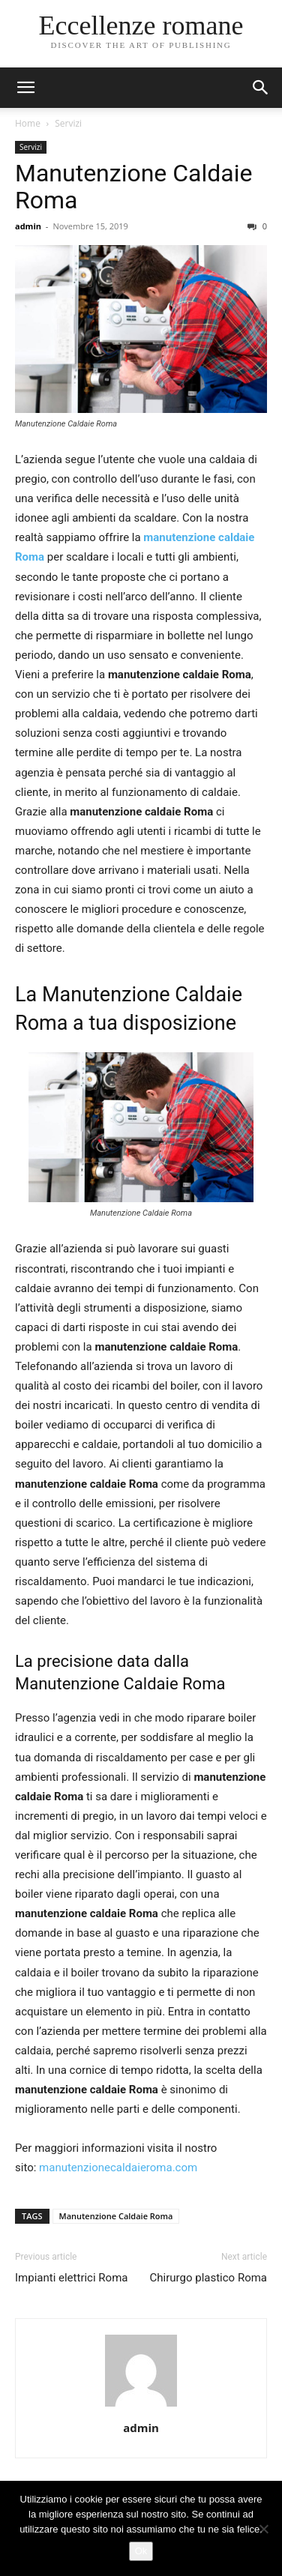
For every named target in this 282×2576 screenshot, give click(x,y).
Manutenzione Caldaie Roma (133, 186)
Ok (141, 2551)
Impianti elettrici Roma (71, 2277)
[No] (263, 2528)
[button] (261, 87)
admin (28, 226)
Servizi (68, 123)
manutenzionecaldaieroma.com (118, 2167)
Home (27, 123)
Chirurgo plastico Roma (208, 2277)
